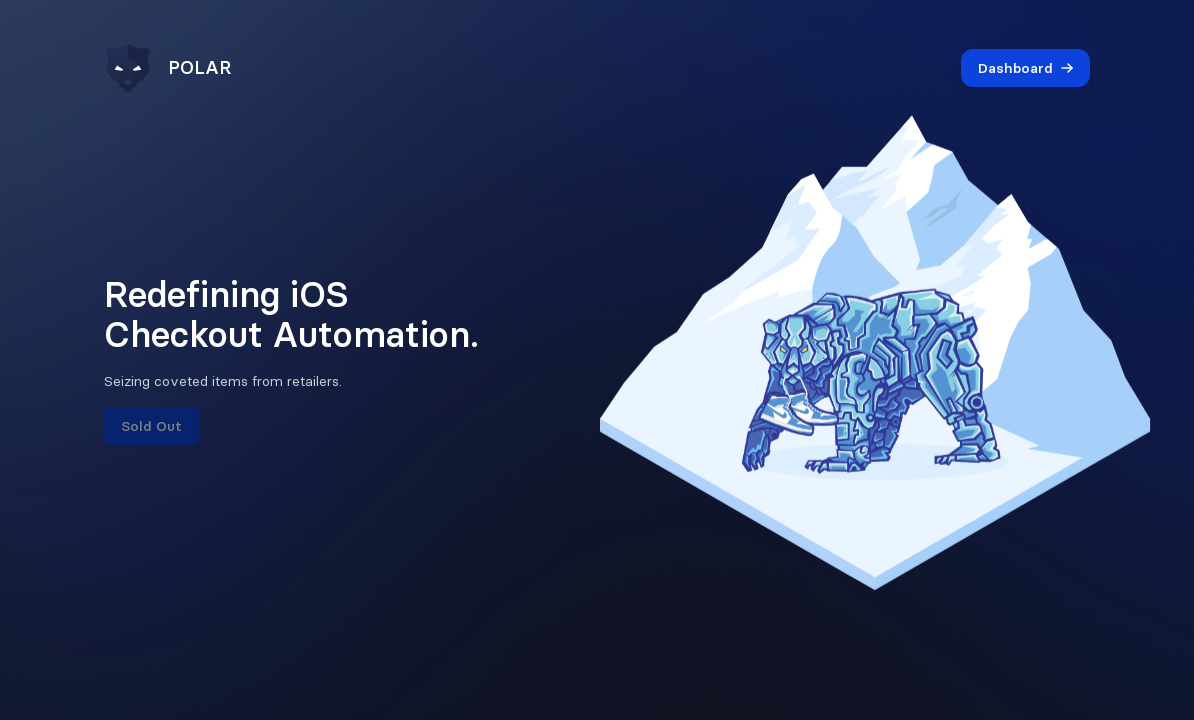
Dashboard (1025, 68)
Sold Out (151, 426)
